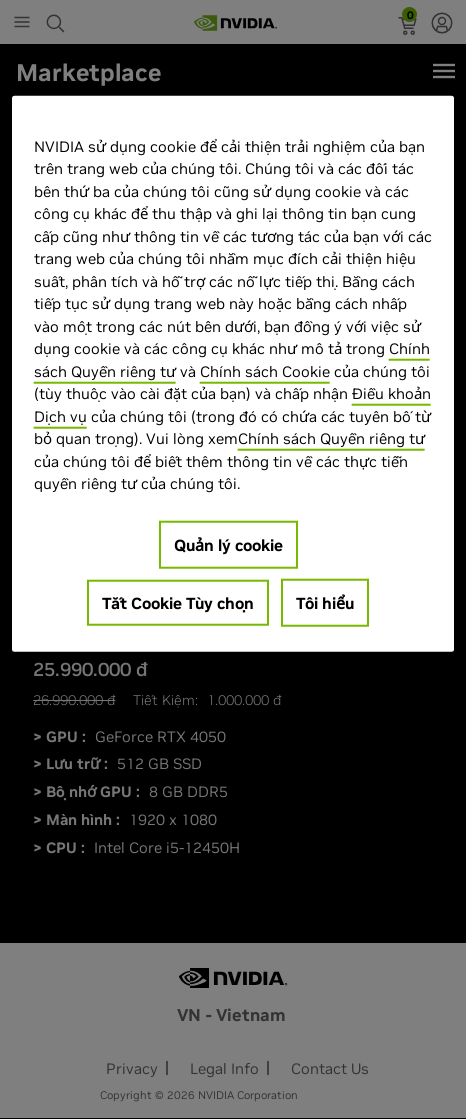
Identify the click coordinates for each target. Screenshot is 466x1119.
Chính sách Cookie (265, 371)
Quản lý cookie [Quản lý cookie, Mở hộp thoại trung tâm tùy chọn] (228, 545)
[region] (233, 374)
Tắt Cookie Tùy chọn (178, 603)
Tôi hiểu (325, 603)
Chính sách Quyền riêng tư (331, 438)
